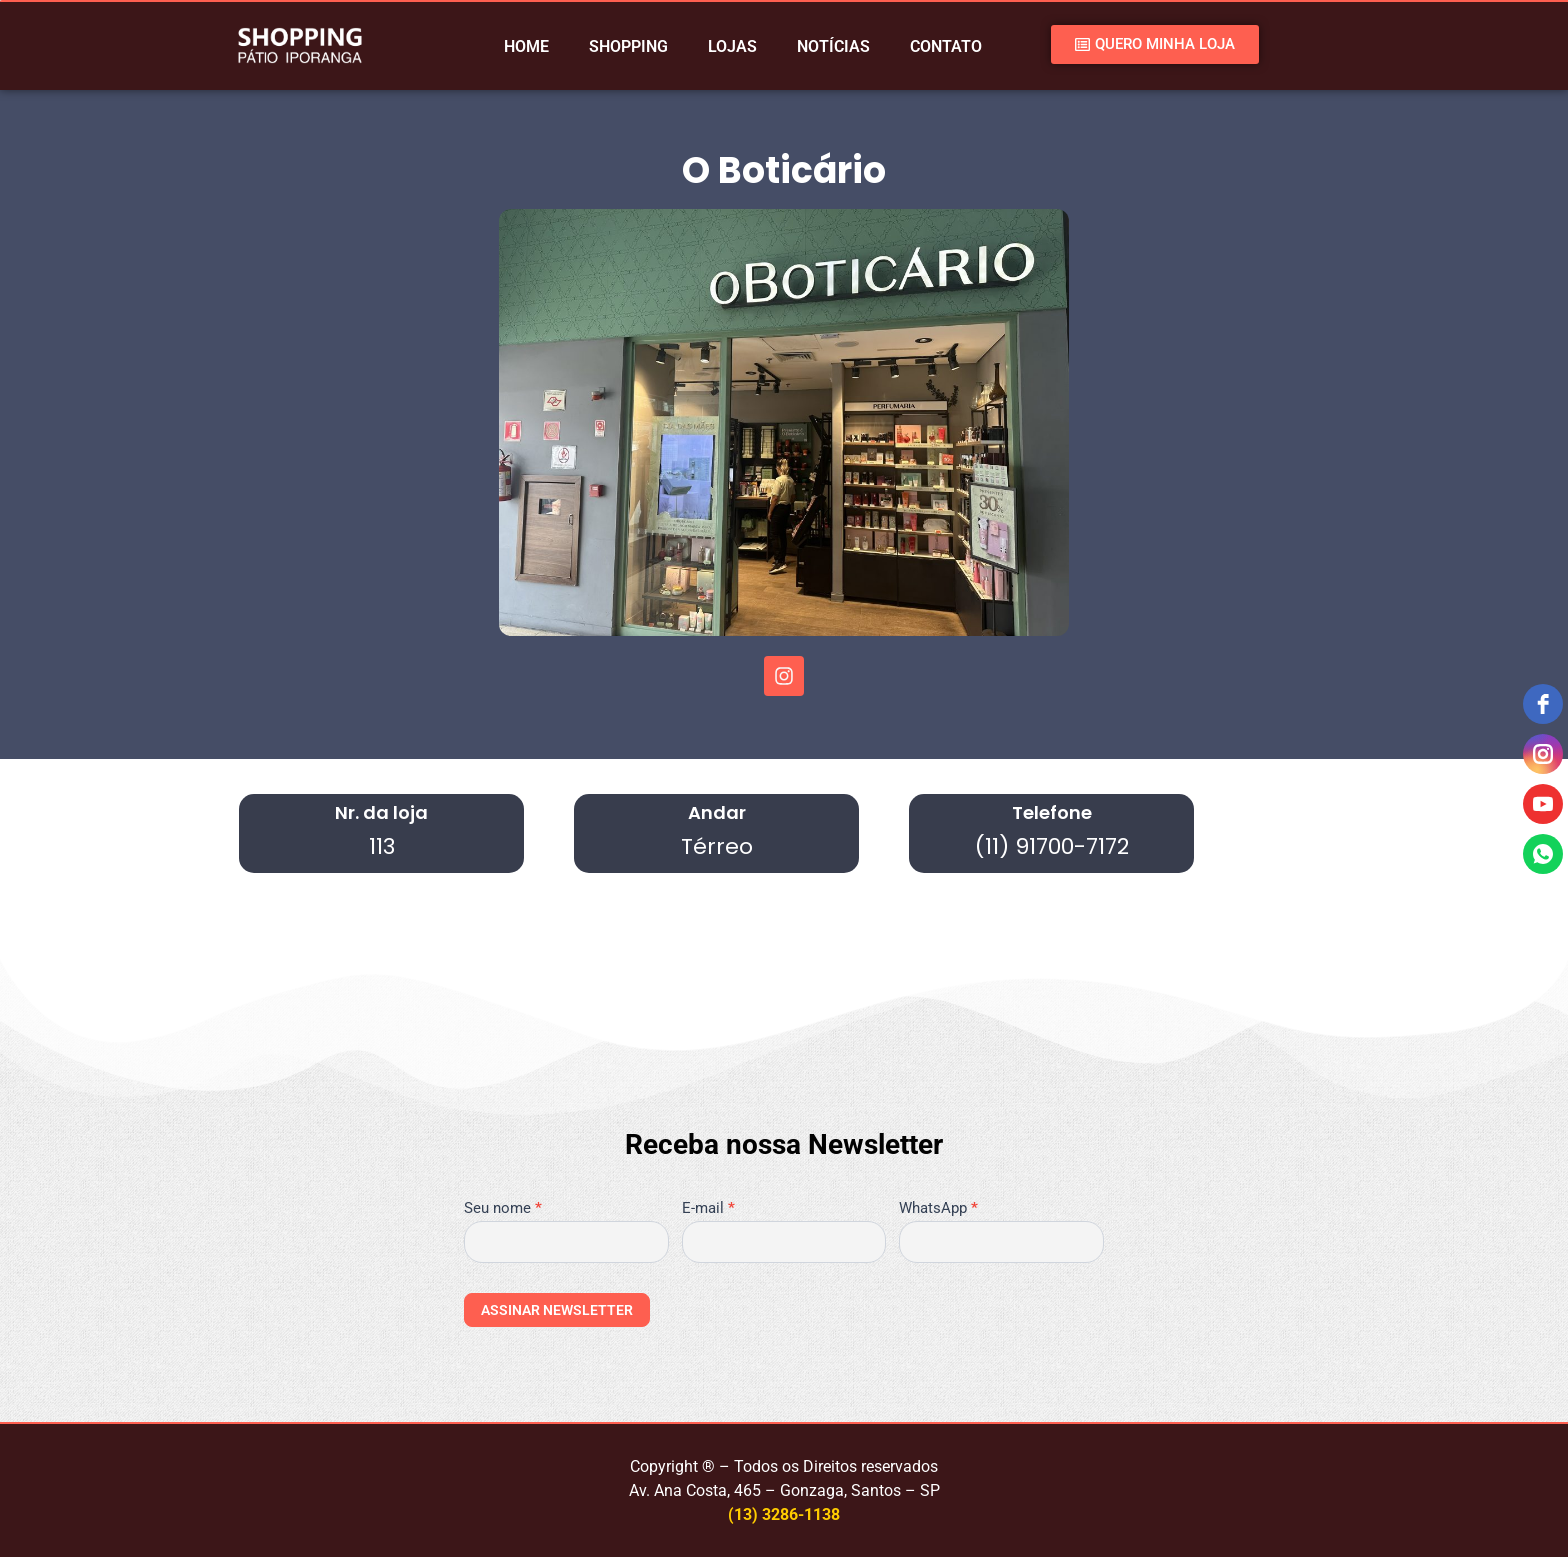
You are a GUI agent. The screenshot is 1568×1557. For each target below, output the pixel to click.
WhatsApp (938, 1209)
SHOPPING (628, 46)
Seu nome (503, 1209)
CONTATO (946, 46)
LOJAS (732, 46)
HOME (526, 46)
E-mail (708, 1209)
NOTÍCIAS (833, 46)
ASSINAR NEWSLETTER (557, 1310)
